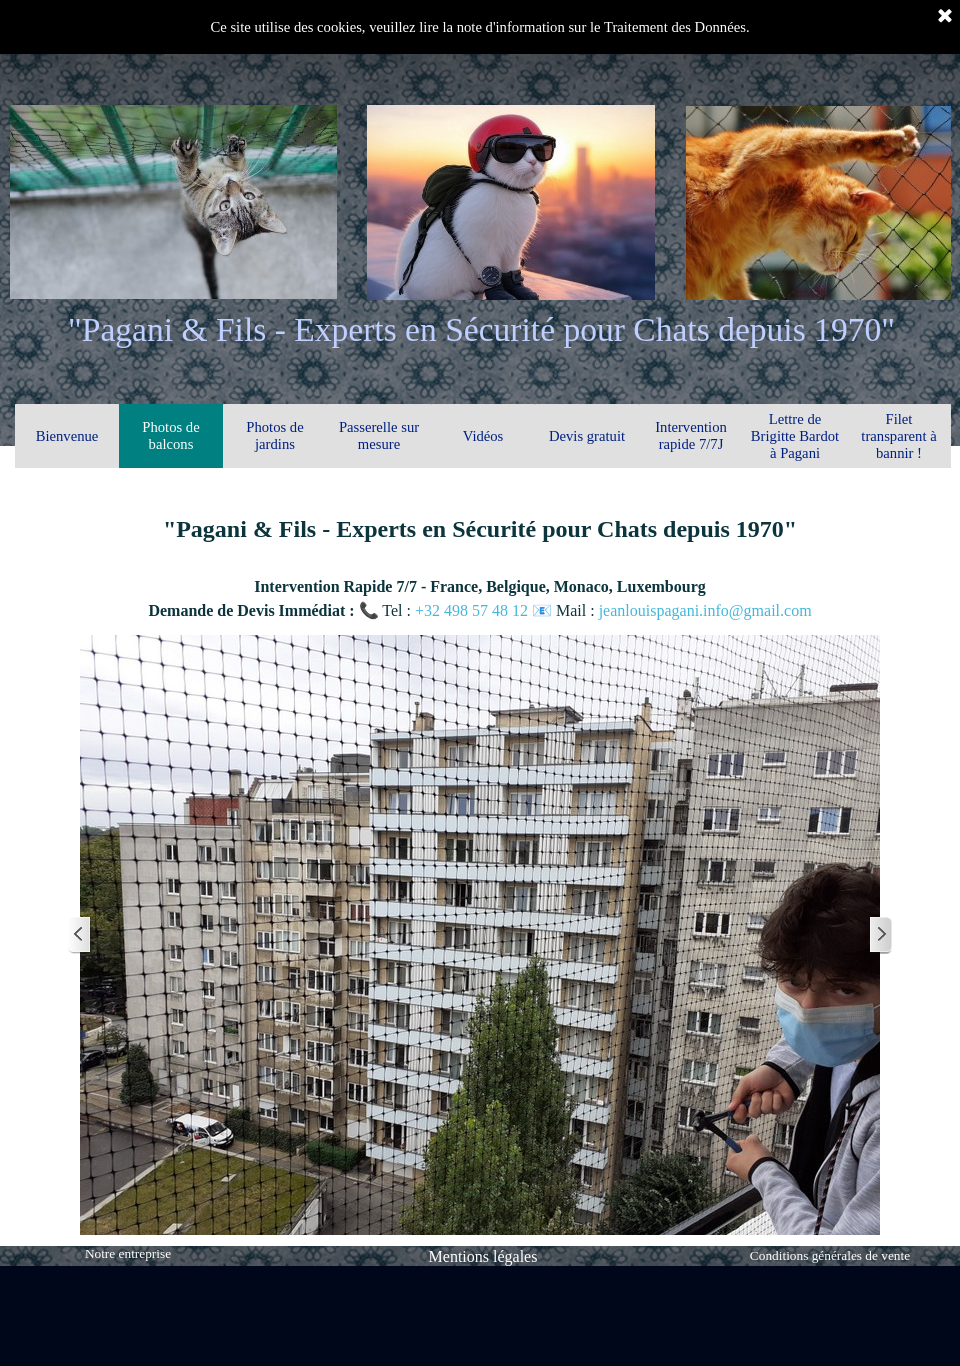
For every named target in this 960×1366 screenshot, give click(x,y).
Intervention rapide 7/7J (691, 435)
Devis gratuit (587, 436)
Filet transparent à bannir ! (898, 436)
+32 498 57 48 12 (473, 610)
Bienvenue (67, 436)
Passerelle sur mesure (379, 435)
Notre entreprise (128, 1253)
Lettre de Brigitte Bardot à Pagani (795, 436)
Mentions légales (483, 1256)
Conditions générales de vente (830, 1255)
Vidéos (483, 436)
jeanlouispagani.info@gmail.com (705, 610)
